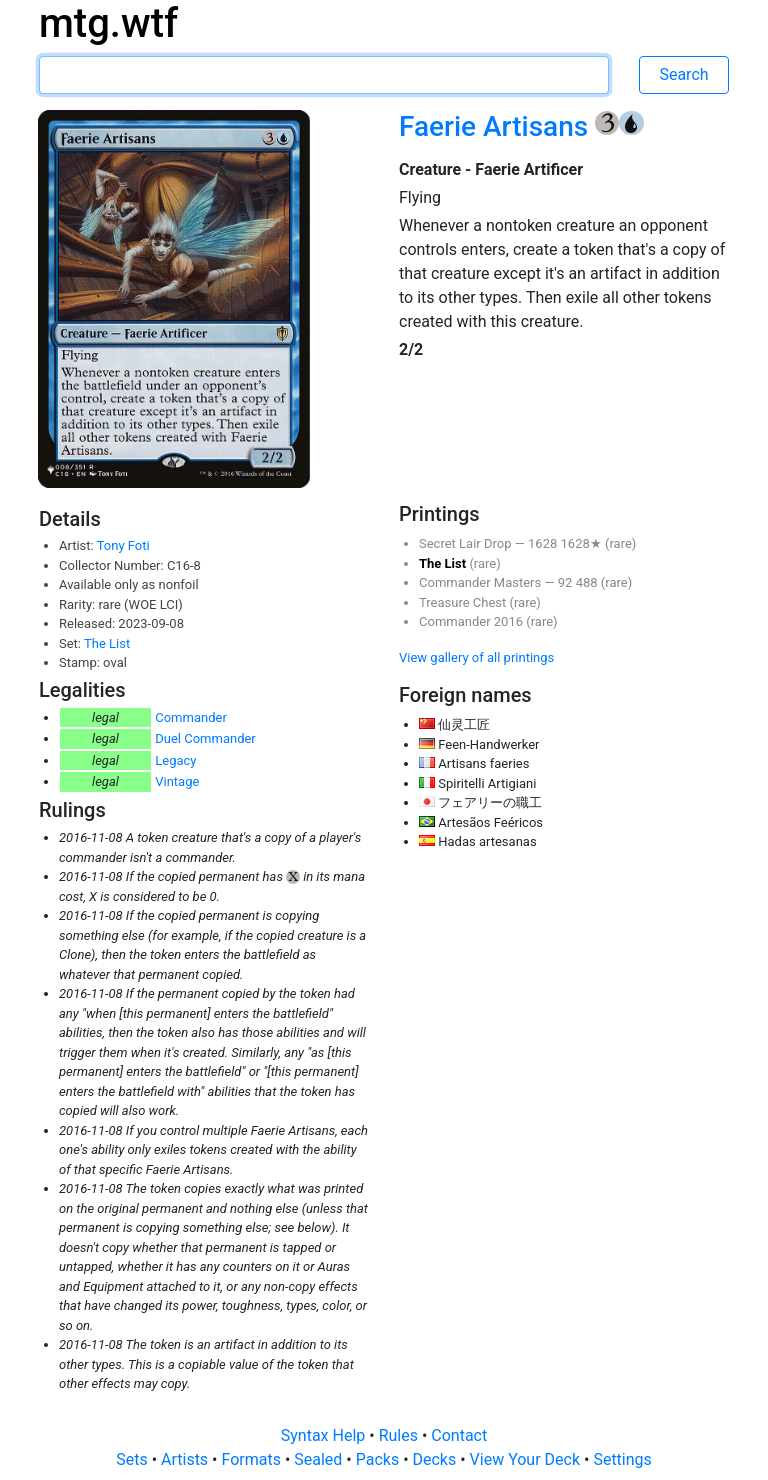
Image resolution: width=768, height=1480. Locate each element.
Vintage (177, 781)
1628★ (583, 543)
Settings (622, 1459)
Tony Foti (123, 545)
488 (588, 582)
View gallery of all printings (476, 657)
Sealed (320, 1459)
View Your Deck (527, 1459)
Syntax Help (325, 1435)
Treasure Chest (464, 602)
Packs (379, 1459)
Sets (133, 1459)
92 (567, 582)
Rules (400, 1435)
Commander (191, 717)
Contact (459, 1435)
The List (107, 643)
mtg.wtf (108, 23)
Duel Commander (205, 738)
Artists (186, 1459)
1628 (544, 543)
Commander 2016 (472, 621)
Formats (252, 1459)
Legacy (175, 760)
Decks (437, 1459)
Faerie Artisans (497, 126)
